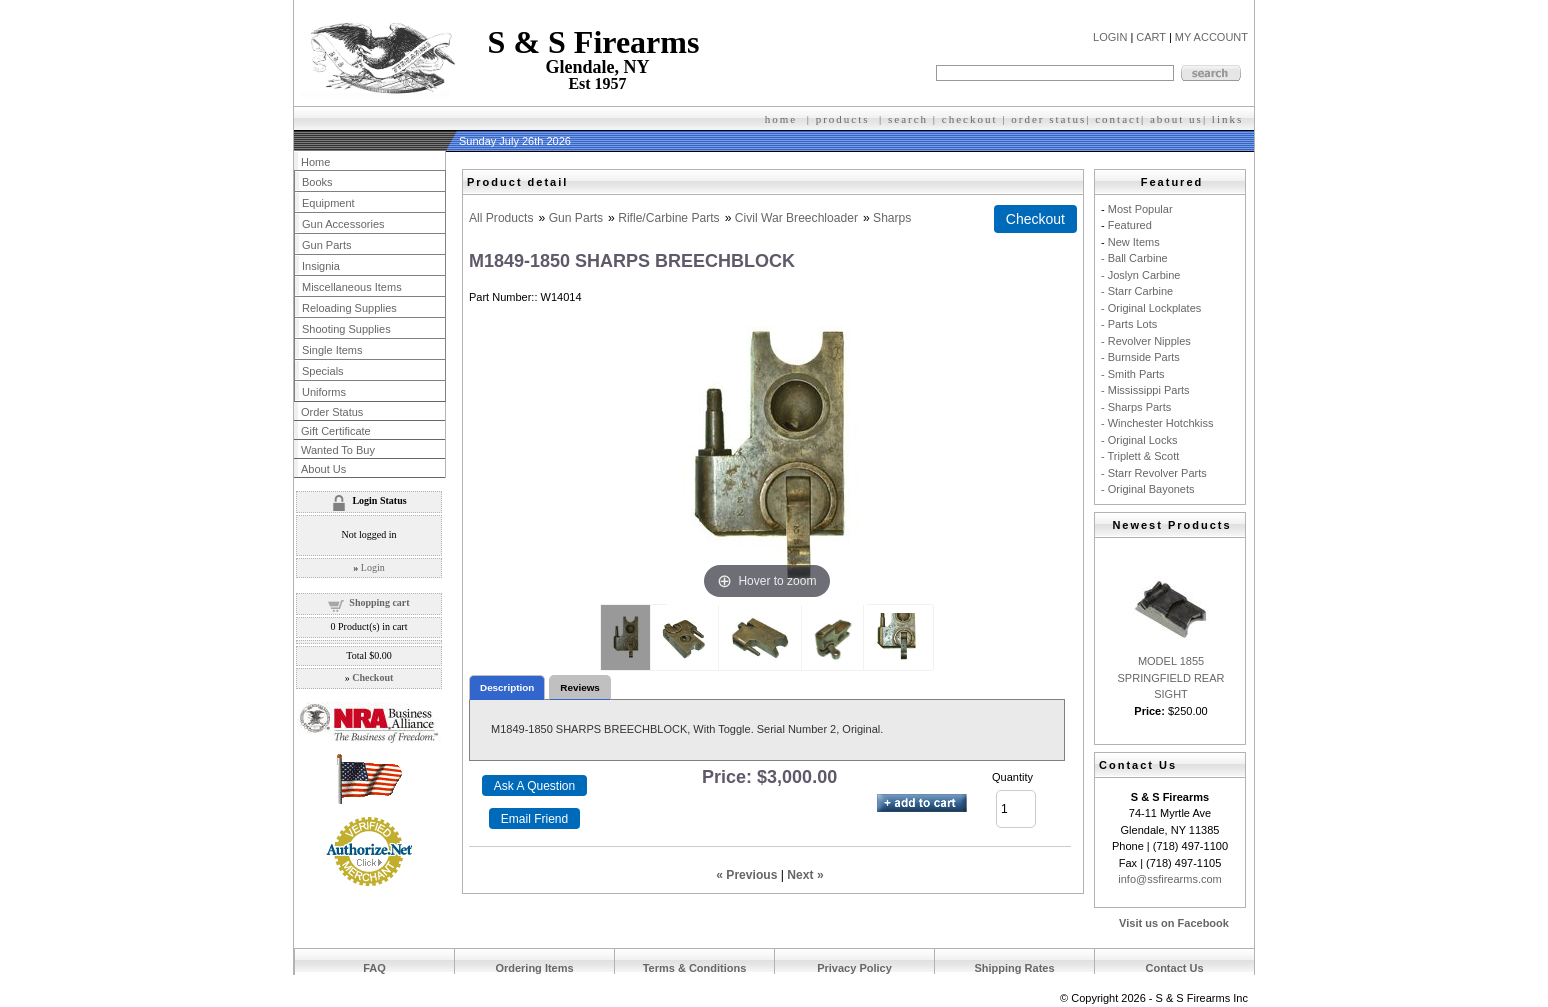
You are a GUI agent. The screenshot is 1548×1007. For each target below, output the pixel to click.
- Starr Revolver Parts (1154, 473)
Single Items (332, 350)
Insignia (321, 266)
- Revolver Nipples (1146, 341)
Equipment (328, 203)
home (781, 119)
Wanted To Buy (338, 450)
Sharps (892, 218)
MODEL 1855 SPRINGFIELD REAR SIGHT (1171, 677)
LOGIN (1110, 37)
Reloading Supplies (349, 308)
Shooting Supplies (346, 329)
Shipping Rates (1014, 968)
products (843, 119)
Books (317, 182)
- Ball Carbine (1134, 258)
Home (315, 162)
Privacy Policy (854, 968)
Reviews (580, 687)
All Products (501, 218)
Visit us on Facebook (1174, 923)
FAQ (374, 968)
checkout (970, 119)
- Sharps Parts (1136, 407)
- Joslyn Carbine (1140, 275)
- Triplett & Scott (1140, 456)
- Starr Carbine (1137, 291)
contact (1118, 119)
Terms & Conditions (695, 968)
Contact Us (1174, 968)
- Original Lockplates (1151, 308)
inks (1230, 119)
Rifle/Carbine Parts (669, 218)
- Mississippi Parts (1145, 390)
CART (1151, 37)
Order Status (332, 412)
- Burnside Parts (1140, 357)
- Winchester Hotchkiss (1157, 423)
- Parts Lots (1129, 324)
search (908, 119)
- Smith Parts (1133, 374)
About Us (323, 469)
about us (1176, 119)
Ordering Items (534, 968)
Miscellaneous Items (352, 287)
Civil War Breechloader (796, 218)
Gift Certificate (336, 431)
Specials (323, 371)
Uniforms (324, 392)
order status (1048, 119)
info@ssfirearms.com (1169, 879)
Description (507, 687)
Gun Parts (576, 218)
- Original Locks (1139, 440)
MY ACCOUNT (1211, 37)
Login (373, 567)
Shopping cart (379, 602)
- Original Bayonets (1148, 489)
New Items (1134, 242)
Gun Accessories (343, 224)
